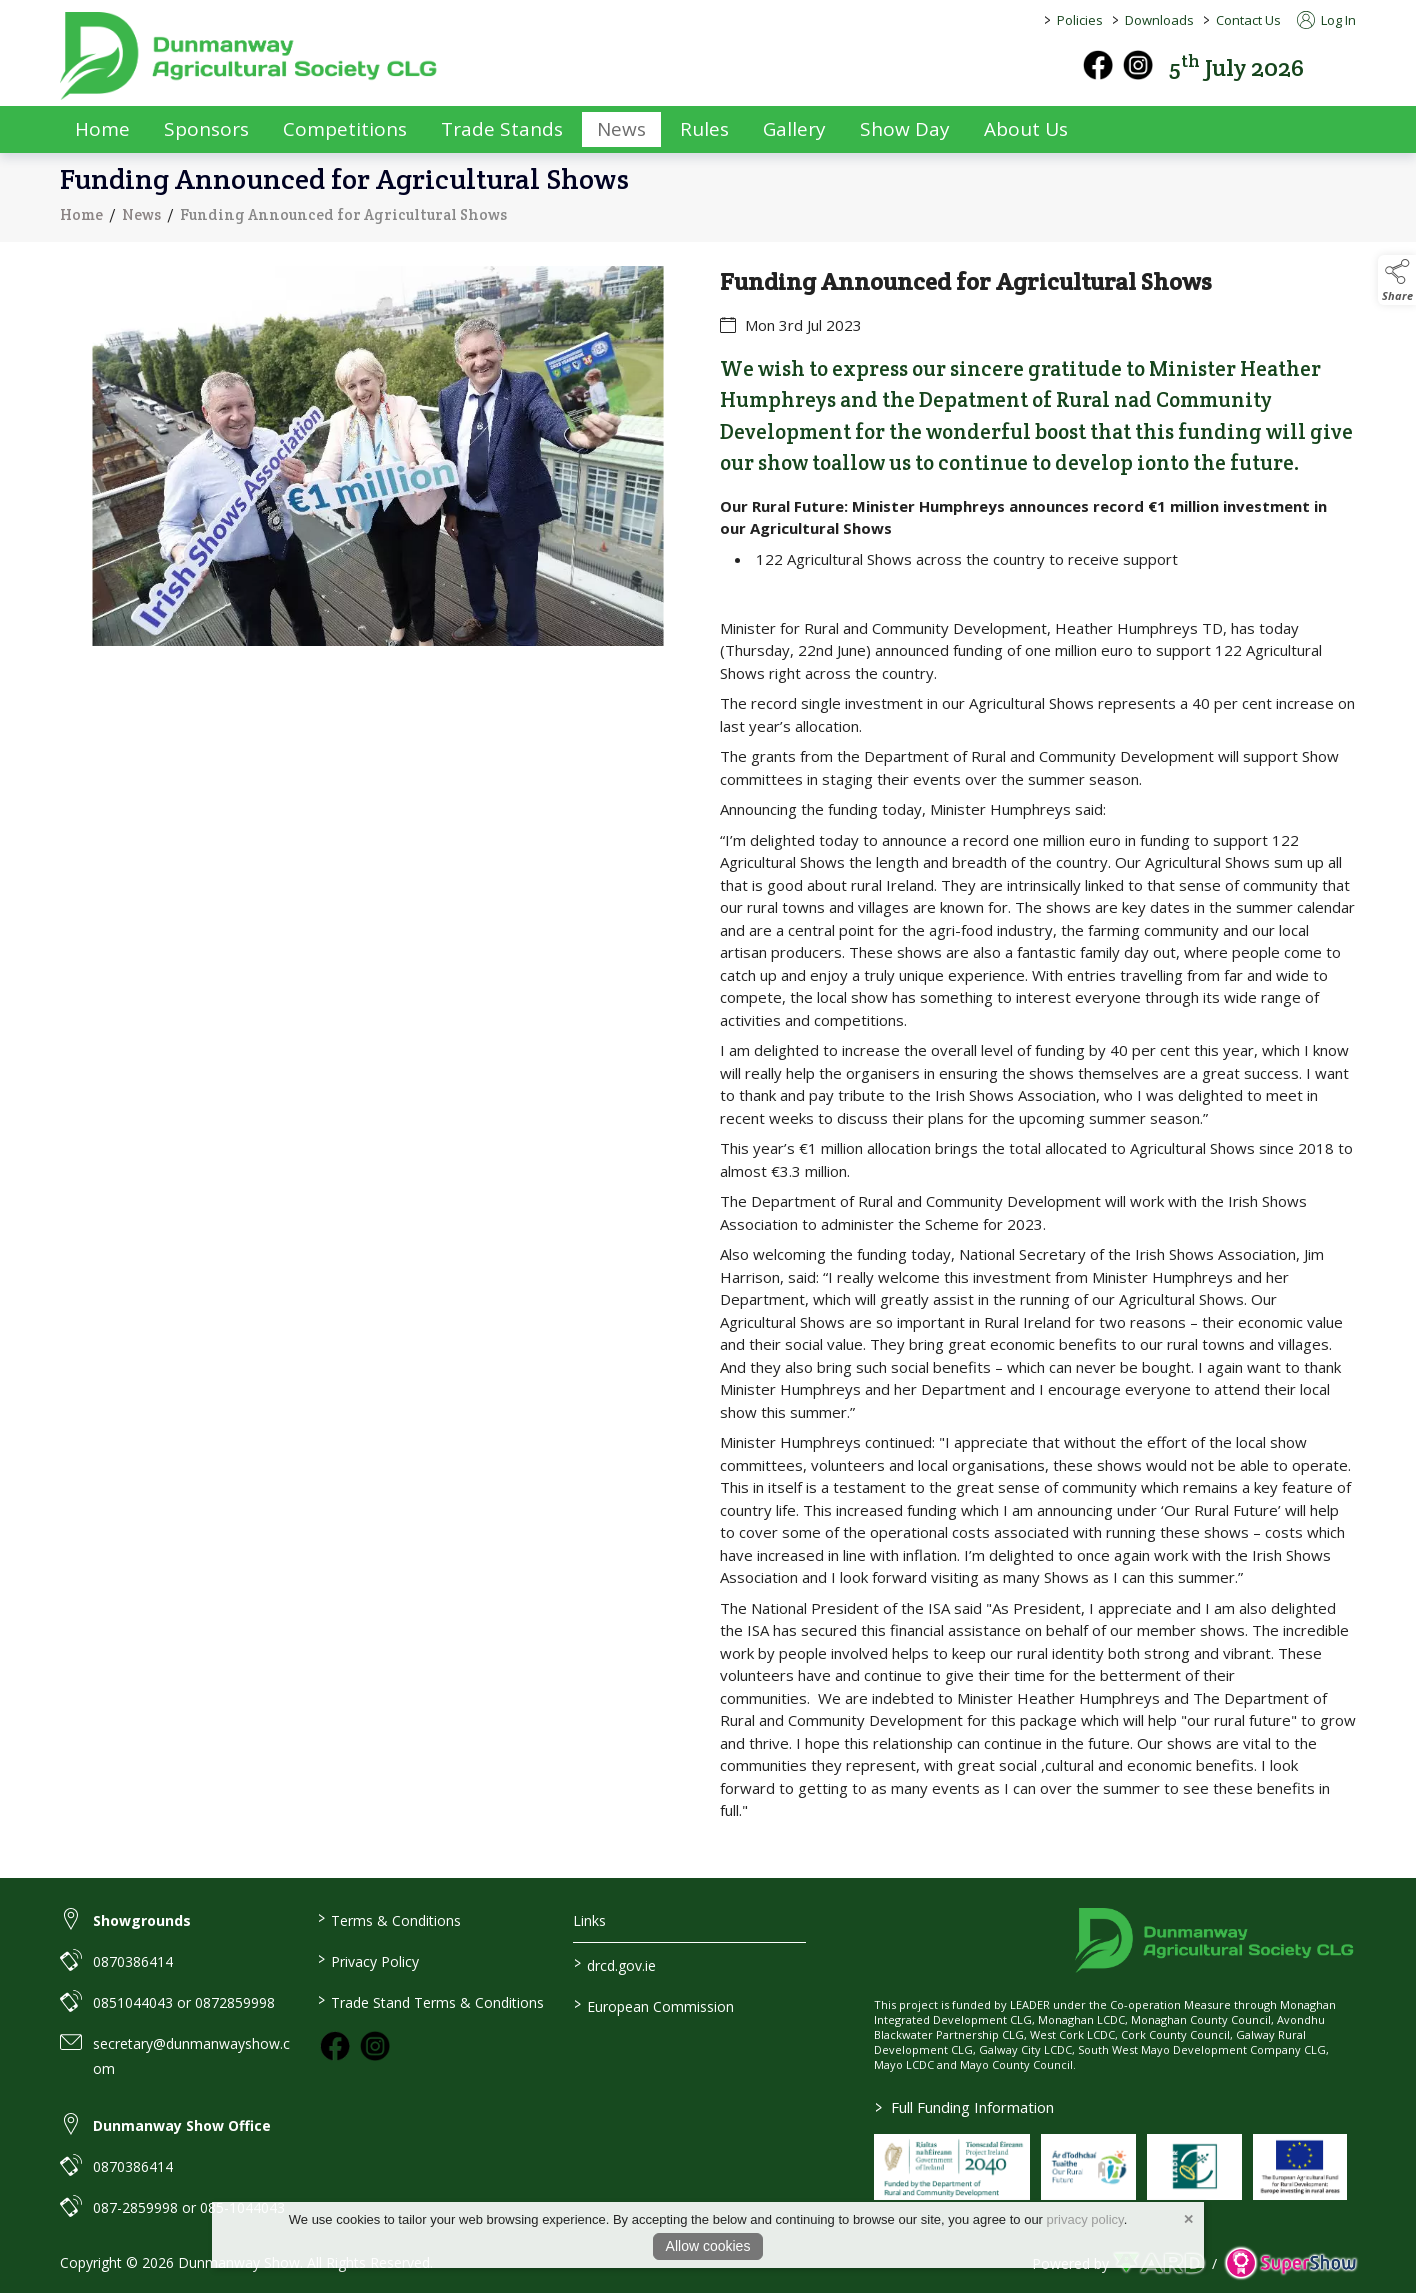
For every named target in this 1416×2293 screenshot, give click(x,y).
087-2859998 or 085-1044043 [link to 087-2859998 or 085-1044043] (189, 2207)
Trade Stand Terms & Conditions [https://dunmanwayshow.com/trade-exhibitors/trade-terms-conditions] (430, 2001)
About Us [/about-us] (1026, 129)
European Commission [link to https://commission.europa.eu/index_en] (654, 2005)
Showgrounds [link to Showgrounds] (142, 1920)
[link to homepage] (250, 56)
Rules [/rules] (704, 129)
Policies (1080, 20)
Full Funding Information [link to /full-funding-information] (964, 2107)
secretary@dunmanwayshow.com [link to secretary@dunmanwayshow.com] (191, 2056)
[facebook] (1098, 65)
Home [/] (102, 129)
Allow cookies (708, 2246)
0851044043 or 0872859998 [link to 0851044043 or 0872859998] (184, 2002)
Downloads (1159, 20)
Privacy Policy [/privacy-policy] (367, 1960)
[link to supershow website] (1290, 2263)
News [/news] (621, 129)
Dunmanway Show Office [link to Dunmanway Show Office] (182, 2125)
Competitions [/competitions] (345, 129)
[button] (1342, 65)
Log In (1326, 20)
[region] (708, 1060)
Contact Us (1248, 20)
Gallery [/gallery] (794, 129)
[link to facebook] (335, 2046)
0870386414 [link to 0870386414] (133, 1961)
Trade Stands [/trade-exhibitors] (502, 129)
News (141, 214)
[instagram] (1138, 65)
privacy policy (1085, 2219)
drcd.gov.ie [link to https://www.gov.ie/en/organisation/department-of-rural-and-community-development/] (615, 1964)
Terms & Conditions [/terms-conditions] (388, 1919)
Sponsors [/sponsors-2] (206, 129)
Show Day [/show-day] (905, 129)
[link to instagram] (375, 2046)
